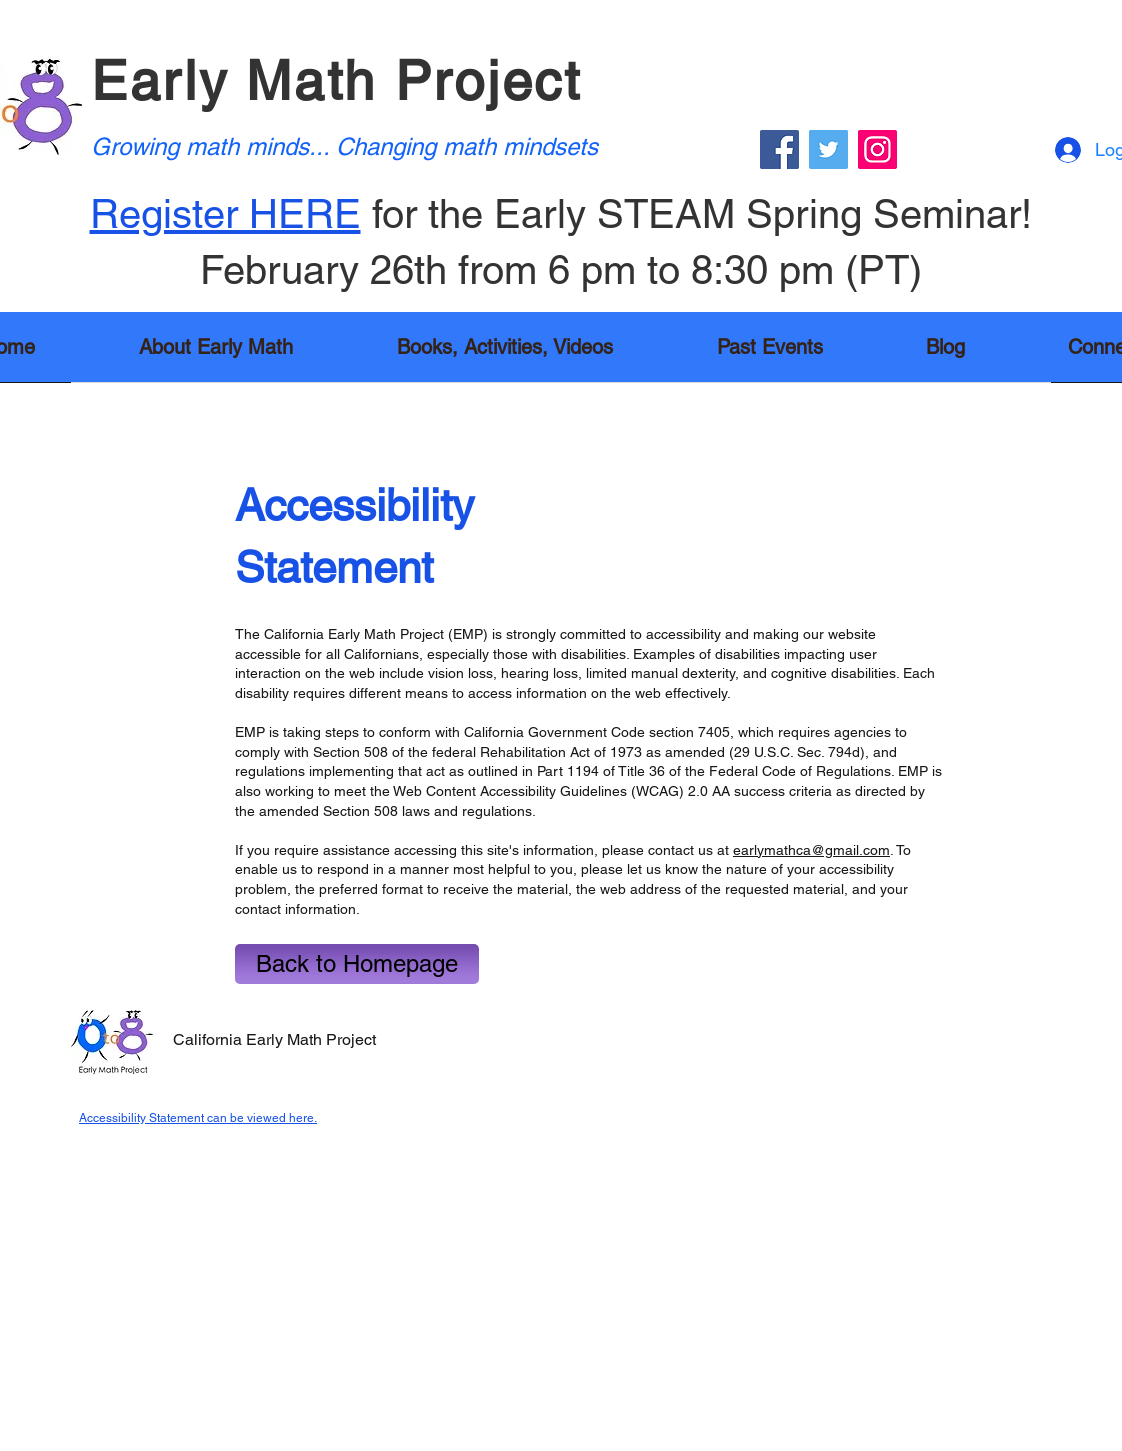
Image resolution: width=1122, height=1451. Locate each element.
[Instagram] (877, 149)
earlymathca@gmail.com (811, 850)
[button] (505, 353)
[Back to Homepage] (357, 964)
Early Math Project (336, 80)
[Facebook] (779, 149)
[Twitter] (828, 149)
